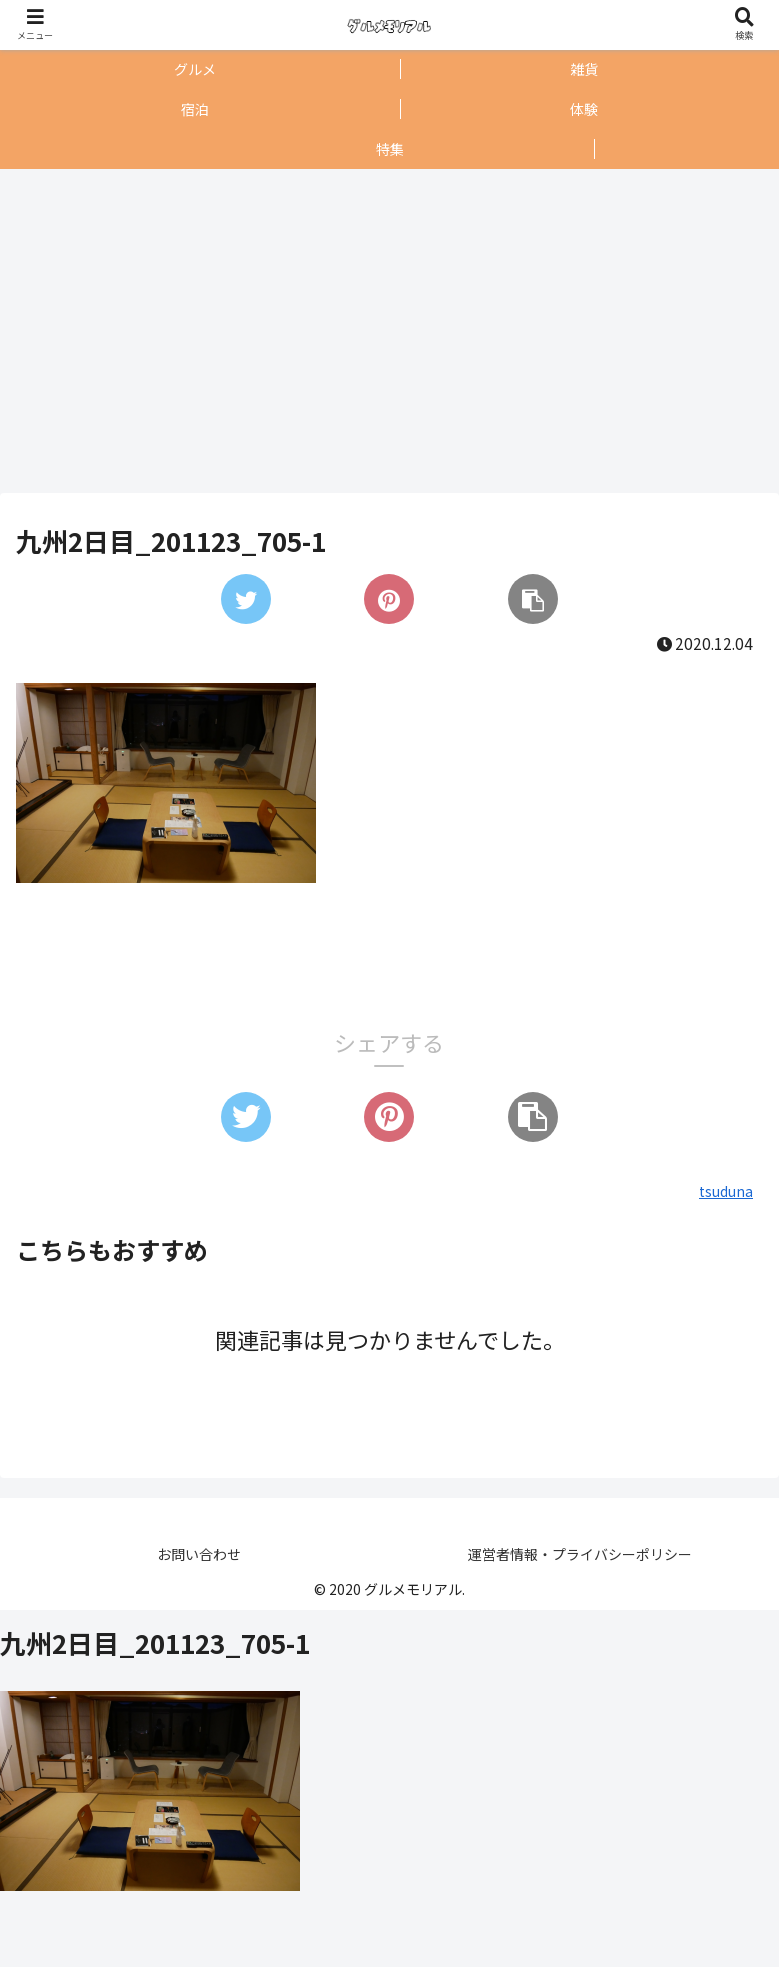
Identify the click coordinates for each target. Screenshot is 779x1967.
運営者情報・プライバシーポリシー (580, 1554)
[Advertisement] (384, 331)
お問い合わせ (199, 1554)
